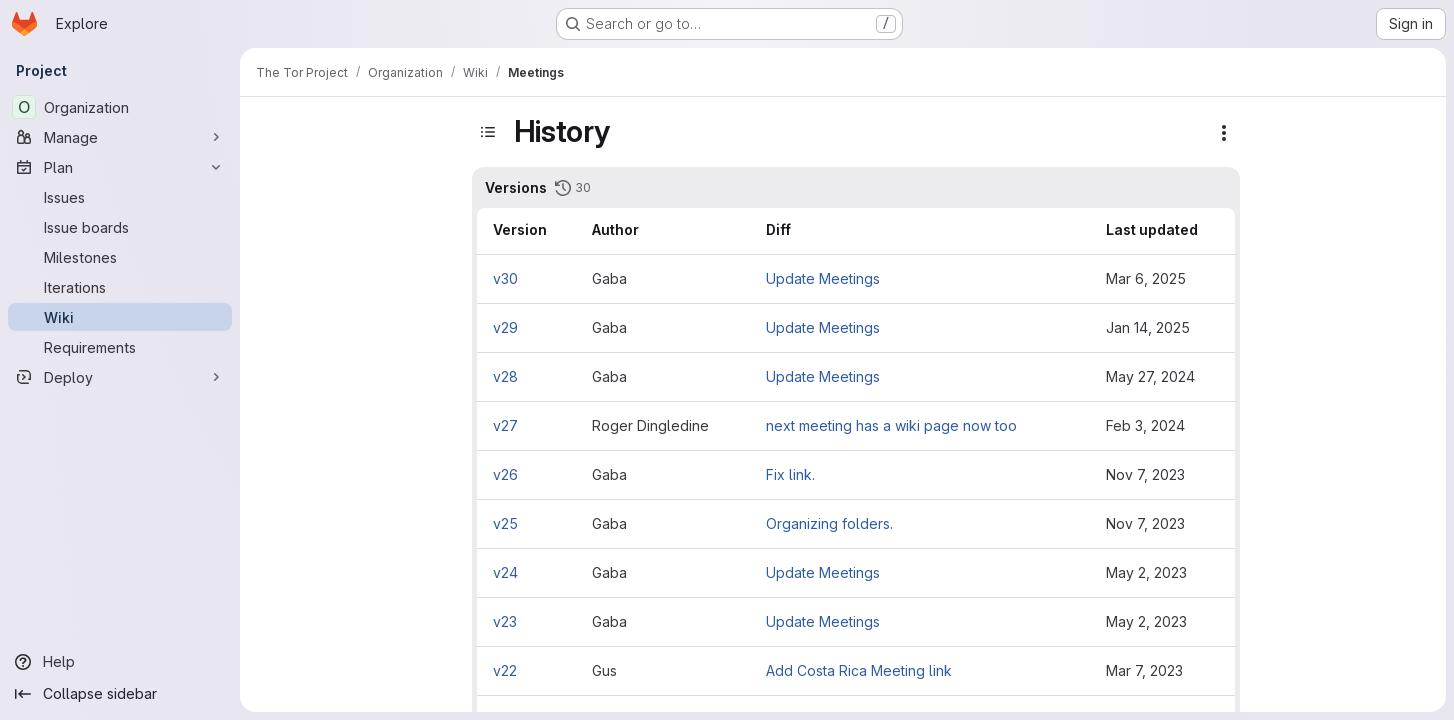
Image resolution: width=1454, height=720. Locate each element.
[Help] (120, 662)
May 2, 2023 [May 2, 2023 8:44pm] (1146, 572)
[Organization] (120, 107)
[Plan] (120, 167)
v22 (505, 670)
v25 (505, 523)
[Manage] (120, 137)
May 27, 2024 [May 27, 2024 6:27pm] (1150, 376)
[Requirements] (120, 347)
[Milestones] (120, 257)
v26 (505, 474)
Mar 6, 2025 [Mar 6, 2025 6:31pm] (1146, 278)
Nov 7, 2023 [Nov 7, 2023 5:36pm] (1145, 523)
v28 (505, 376)
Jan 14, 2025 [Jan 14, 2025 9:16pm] (1148, 327)
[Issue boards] (120, 227)
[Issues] (120, 197)
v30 (505, 278)
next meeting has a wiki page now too (891, 425)
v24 (505, 572)
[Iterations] (120, 287)
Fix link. (790, 474)
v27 (505, 425)
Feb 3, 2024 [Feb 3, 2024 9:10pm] (1145, 425)
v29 (505, 327)
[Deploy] (120, 377)
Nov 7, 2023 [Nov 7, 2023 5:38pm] (1145, 474)
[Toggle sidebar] (488, 132)
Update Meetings (823, 278)
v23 (505, 621)
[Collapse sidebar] (120, 694)
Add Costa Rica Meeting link (859, 670)
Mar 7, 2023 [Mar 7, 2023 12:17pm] (1144, 670)
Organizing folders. (829, 523)
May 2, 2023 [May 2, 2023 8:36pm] (1146, 621)
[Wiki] (120, 317)
